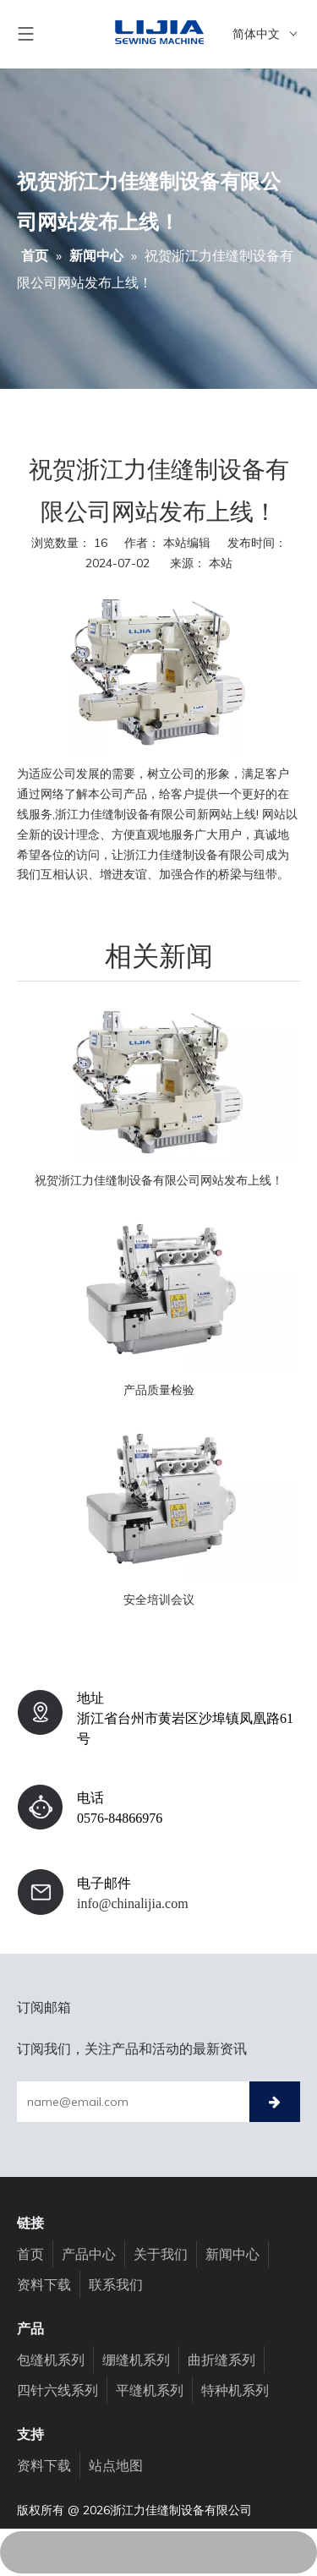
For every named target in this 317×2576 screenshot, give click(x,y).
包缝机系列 (51, 2359)
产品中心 (89, 2253)
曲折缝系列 (221, 2359)
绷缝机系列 (136, 2359)
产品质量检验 (158, 1389)
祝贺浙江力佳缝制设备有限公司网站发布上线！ (159, 1180)
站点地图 (116, 2465)
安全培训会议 (158, 1599)
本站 (220, 563)
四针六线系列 (57, 2390)
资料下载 (44, 2284)
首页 (30, 2253)
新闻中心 (232, 2253)
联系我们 (116, 2284)
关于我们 (161, 2253)
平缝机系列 (149, 2390)
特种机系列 (235, 2390)
